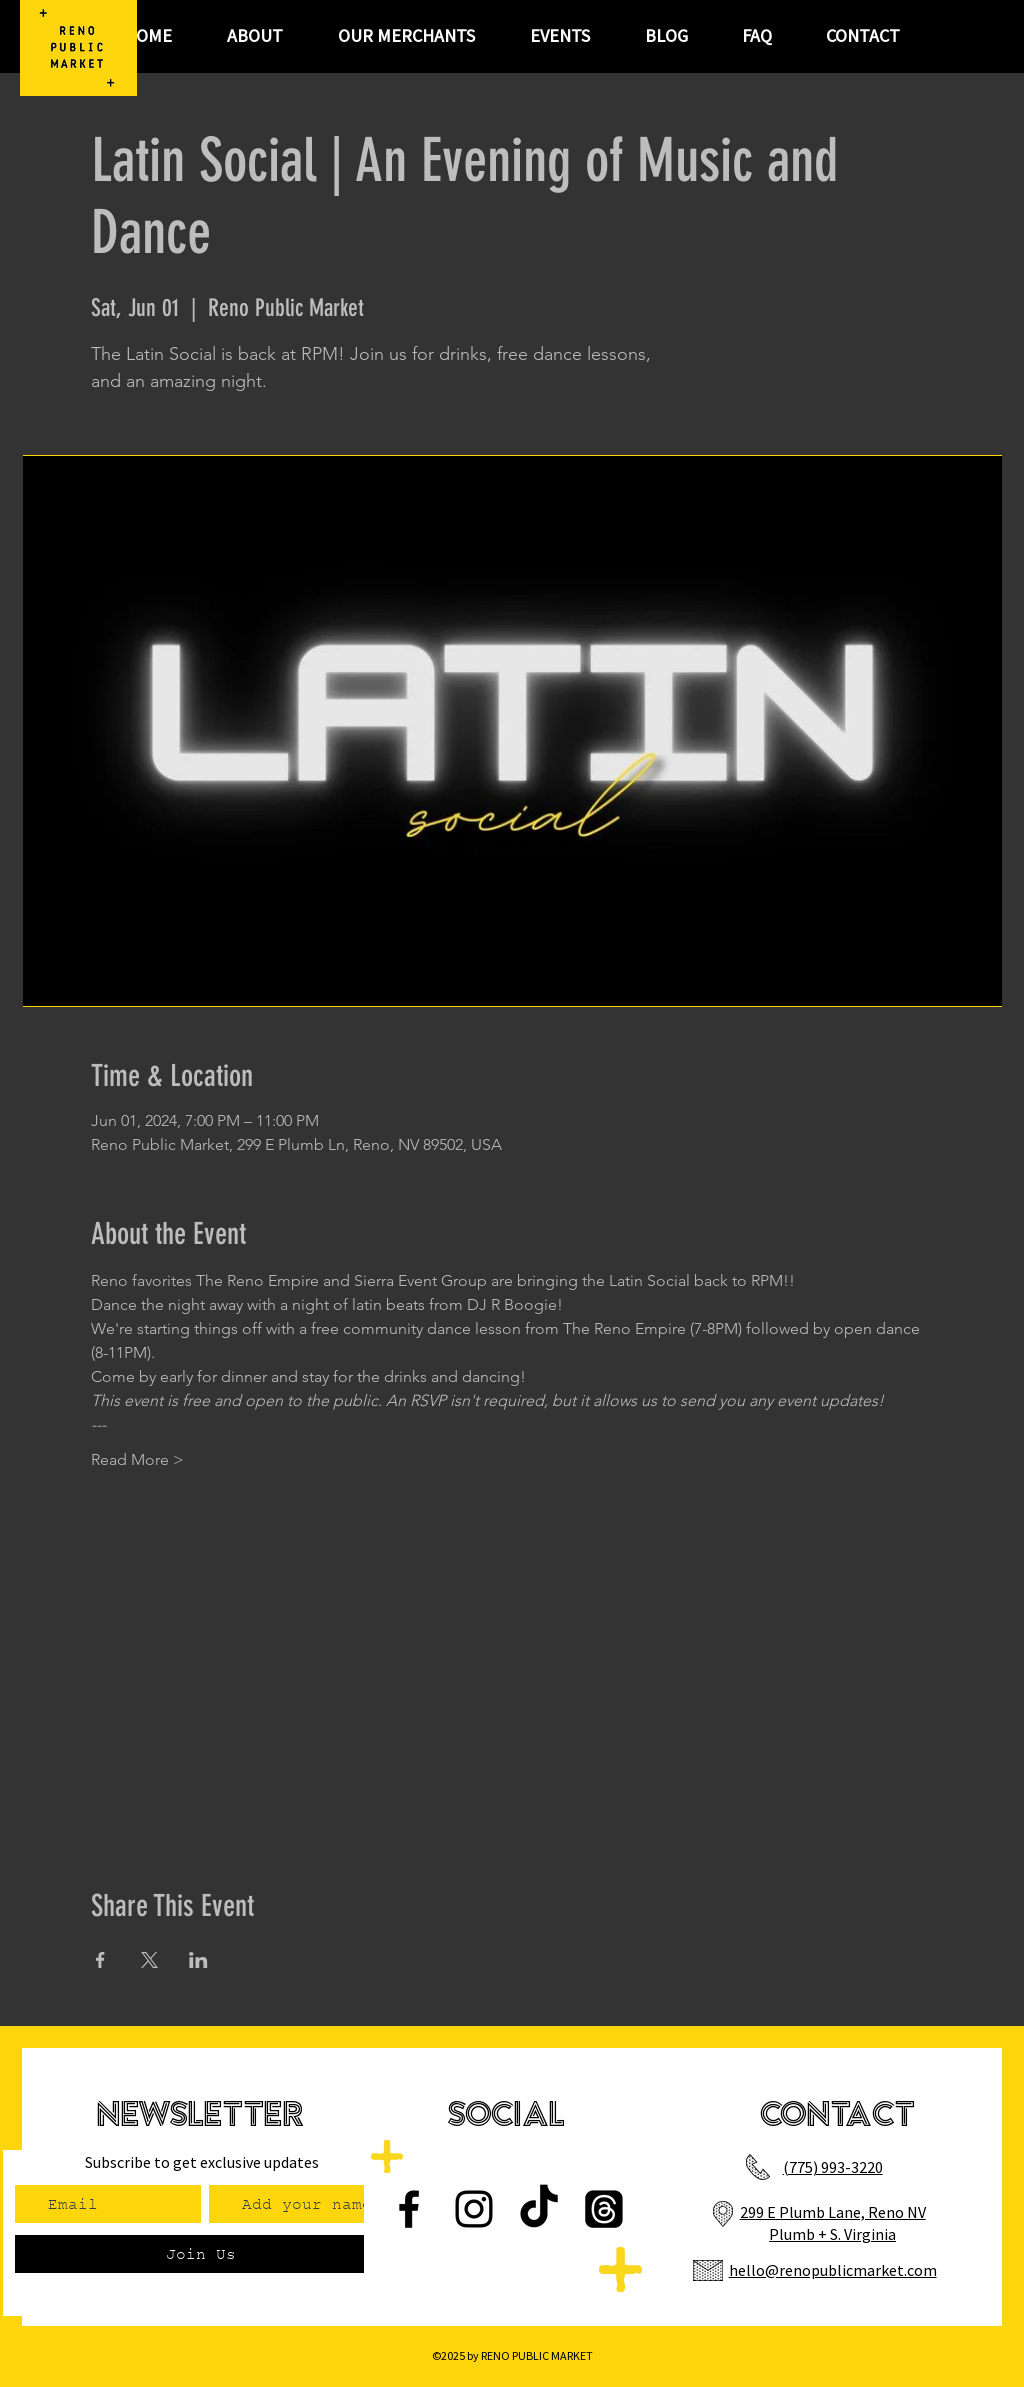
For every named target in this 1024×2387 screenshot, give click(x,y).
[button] (559, 36)
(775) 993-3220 (833, 2167)
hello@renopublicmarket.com (833, 2270)
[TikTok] (539, 2209)
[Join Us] (201, 2254)
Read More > (137, 1459)
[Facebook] (409, 2209)
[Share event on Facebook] (100, 1960)
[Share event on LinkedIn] (198, 1960)
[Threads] (604, 2209)
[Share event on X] (149, 1960)
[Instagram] (474, 2209)
